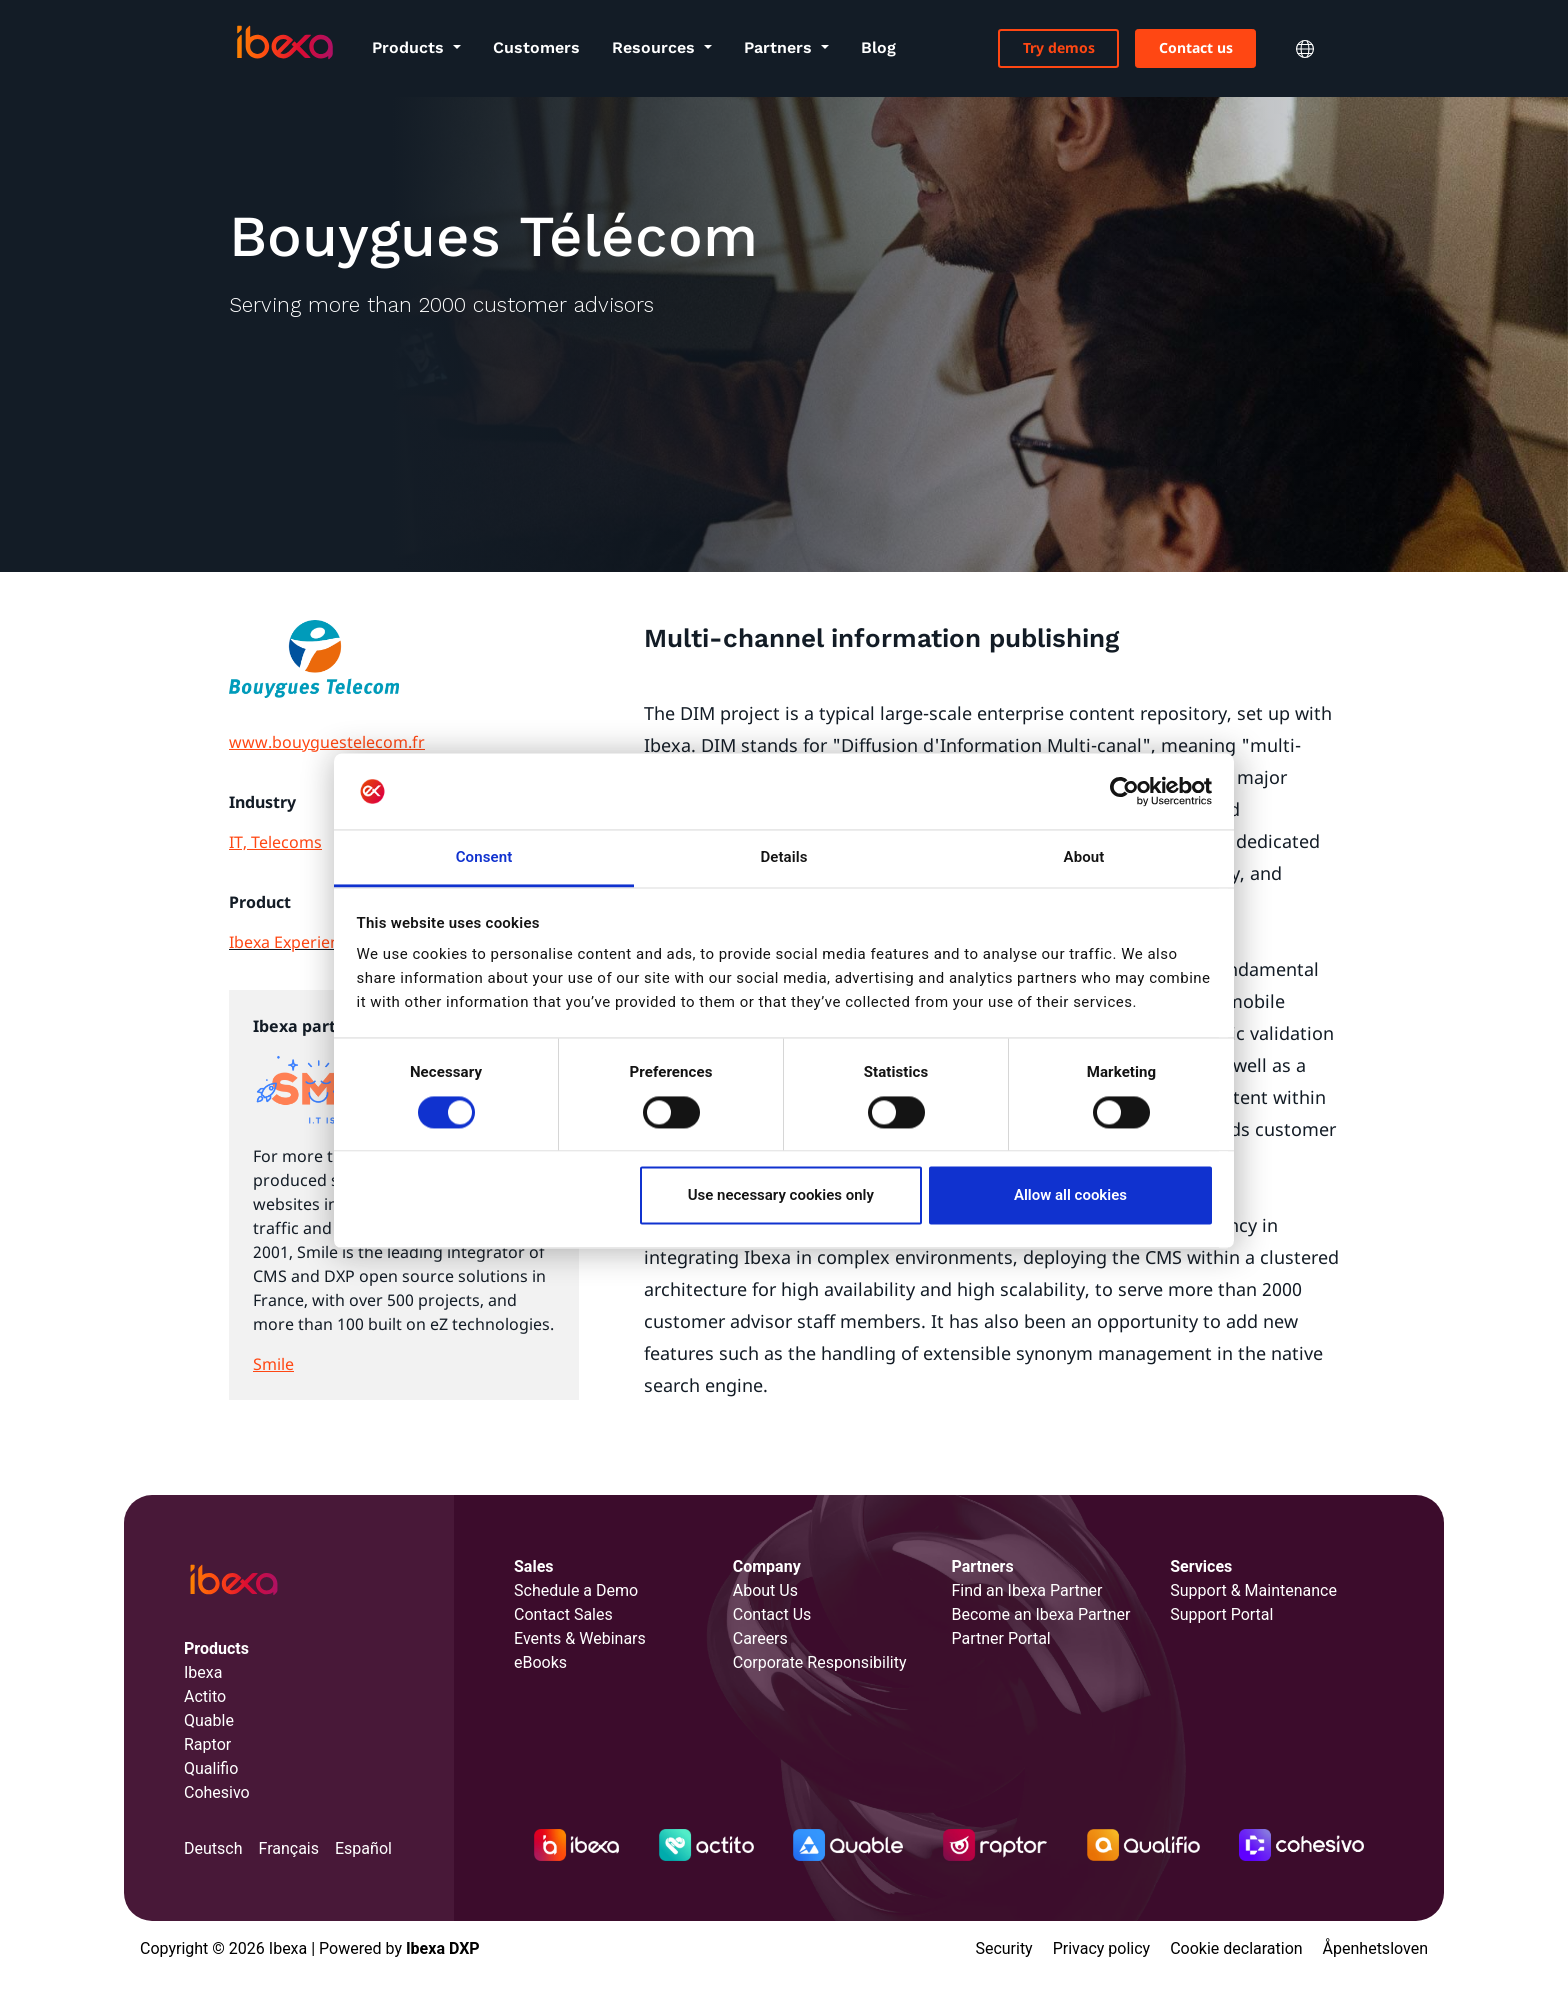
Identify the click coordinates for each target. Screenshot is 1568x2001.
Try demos (1059, 47)
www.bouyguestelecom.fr (327, 742)
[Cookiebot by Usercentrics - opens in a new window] (1124, 791)
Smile (273, 1364)
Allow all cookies (1070, 1196)
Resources (656, 47)
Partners (780, 47)
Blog (878, 47)
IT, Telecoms (275, 842)
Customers (536, 47)
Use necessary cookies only (781, 1196)
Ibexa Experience (293, 942)
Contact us (1196, 47)
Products (410, 47)
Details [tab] (783, 858)
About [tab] (1084, 858)
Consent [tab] (484, 858)
